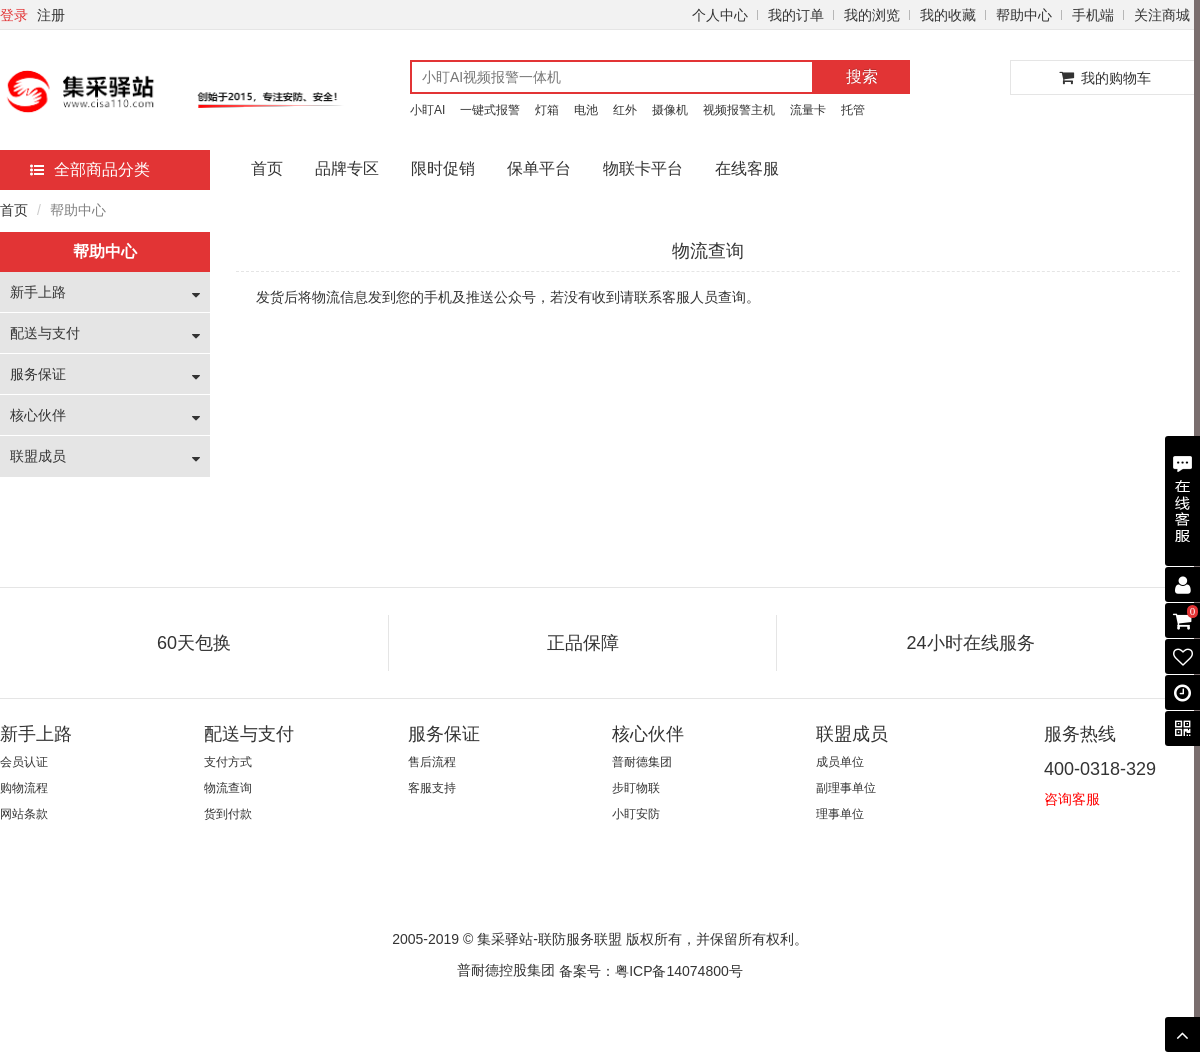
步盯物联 (636, 788)
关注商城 (1162, 15)
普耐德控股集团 (506, 970)
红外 (625, 110)
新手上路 (38, 292)
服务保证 (38, 374)
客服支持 (432, 788)
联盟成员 (38, 456)
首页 (267, 168)
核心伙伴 (38, 415)
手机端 (1093, 15)
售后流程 (432, 762)
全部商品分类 (90, 169)
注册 (51, 15)
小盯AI (427, 110)
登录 (14, 15)
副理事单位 (846, 788)
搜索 (862, 76)
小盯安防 (636, 814)
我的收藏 (948, 15)
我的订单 (796, 15)
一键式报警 (490, 110)
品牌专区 (347, 168)
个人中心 (720, 15)
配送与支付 (45, 333)
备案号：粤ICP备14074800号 (651, 971)
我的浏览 (872, 15)
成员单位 (840, 762)
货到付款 (228, 814)
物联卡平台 (643, 168)
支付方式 (228, 762)
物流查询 (228, 788)
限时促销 (443, 168)
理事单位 (840, 814)
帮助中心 (1024, 15)
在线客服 (747, 168)
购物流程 (24, 788)
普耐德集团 (642, 762)
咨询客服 (1072, 799)
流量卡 (808, 110)
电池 (586, 110)
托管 (853, 110)
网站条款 (24, 814)
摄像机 (670, 110)
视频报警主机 (739, 110)
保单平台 (539, 168)
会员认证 (24, 762)
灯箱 (547, 110)
